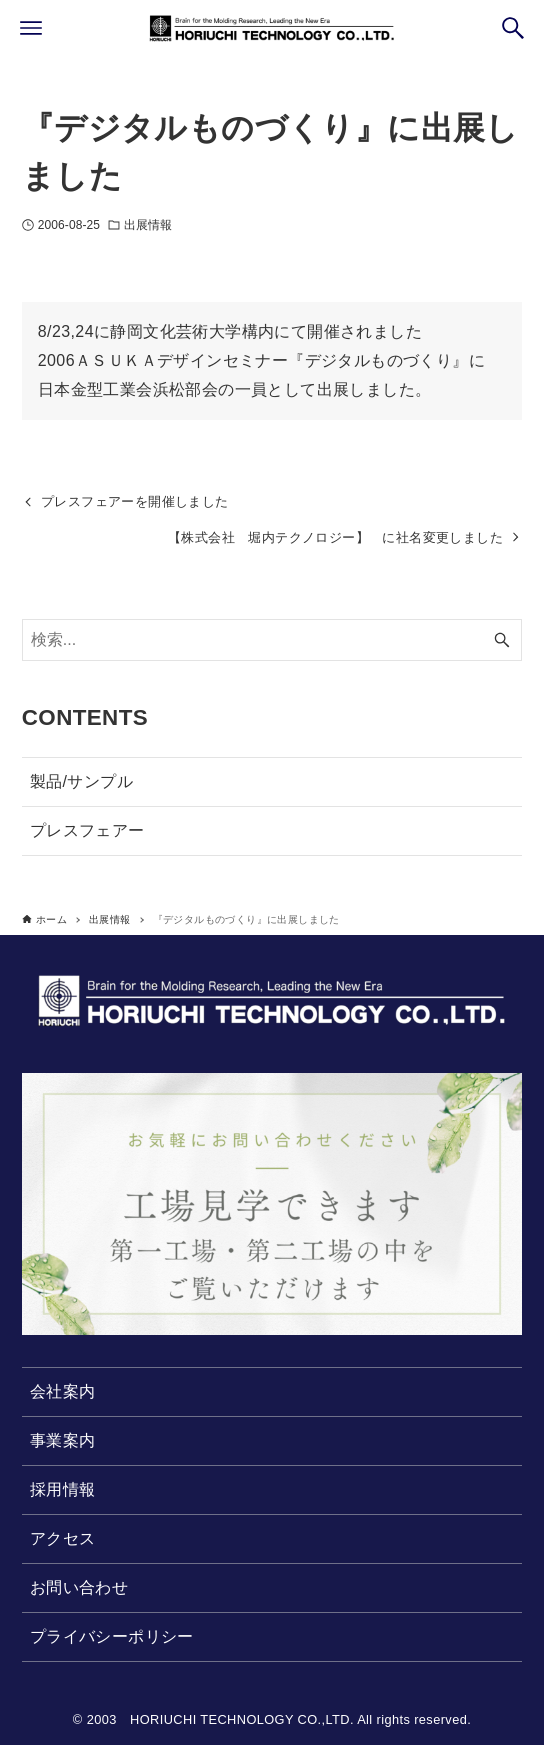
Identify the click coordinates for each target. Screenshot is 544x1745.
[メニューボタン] (31, 28)
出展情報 (148, 225)
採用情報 (63, 1489)
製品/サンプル (81, 781)
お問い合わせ (79, 1587)
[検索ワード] (272, 640)
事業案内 (63, 1440)
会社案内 (63, 1391)
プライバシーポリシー (112, 1636)
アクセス (63, 1538)
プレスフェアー (87, 830)
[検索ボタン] (513, 28)
